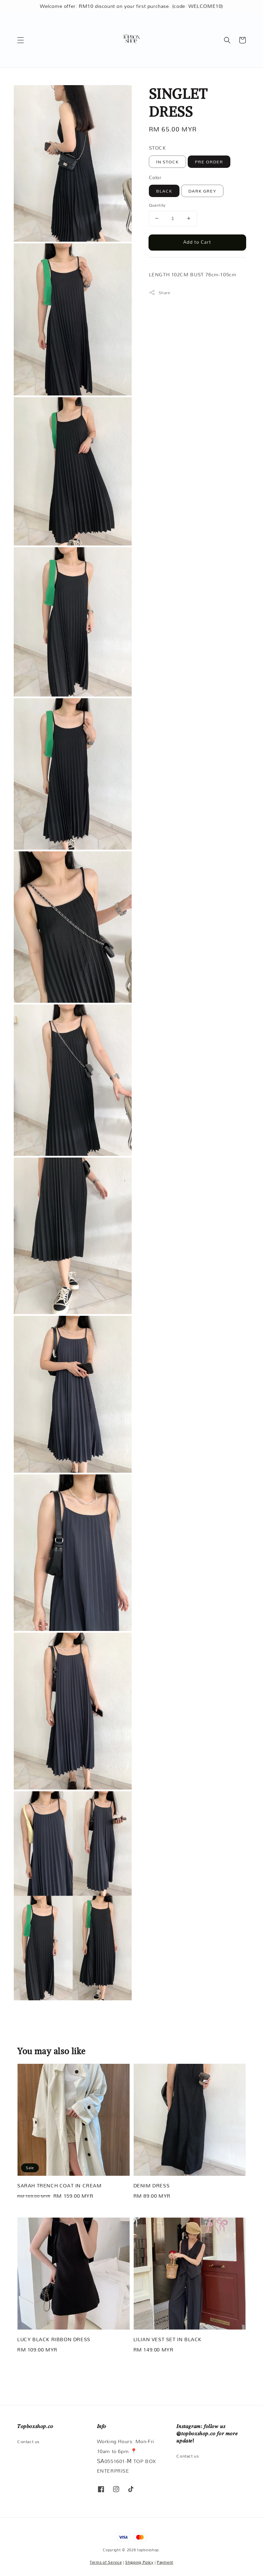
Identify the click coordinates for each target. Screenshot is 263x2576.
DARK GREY (202, 190)
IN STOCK (167, 161)
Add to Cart (197, 242)
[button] (20, 40)
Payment (165, 2562)
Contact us (28, 2442)
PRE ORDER (209, 161)
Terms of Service (106, 2562)
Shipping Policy (139, 2562)
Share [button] (160, 292)
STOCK (157, 148)
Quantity (157, 205)
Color (155, 177)
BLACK (164, 190)
